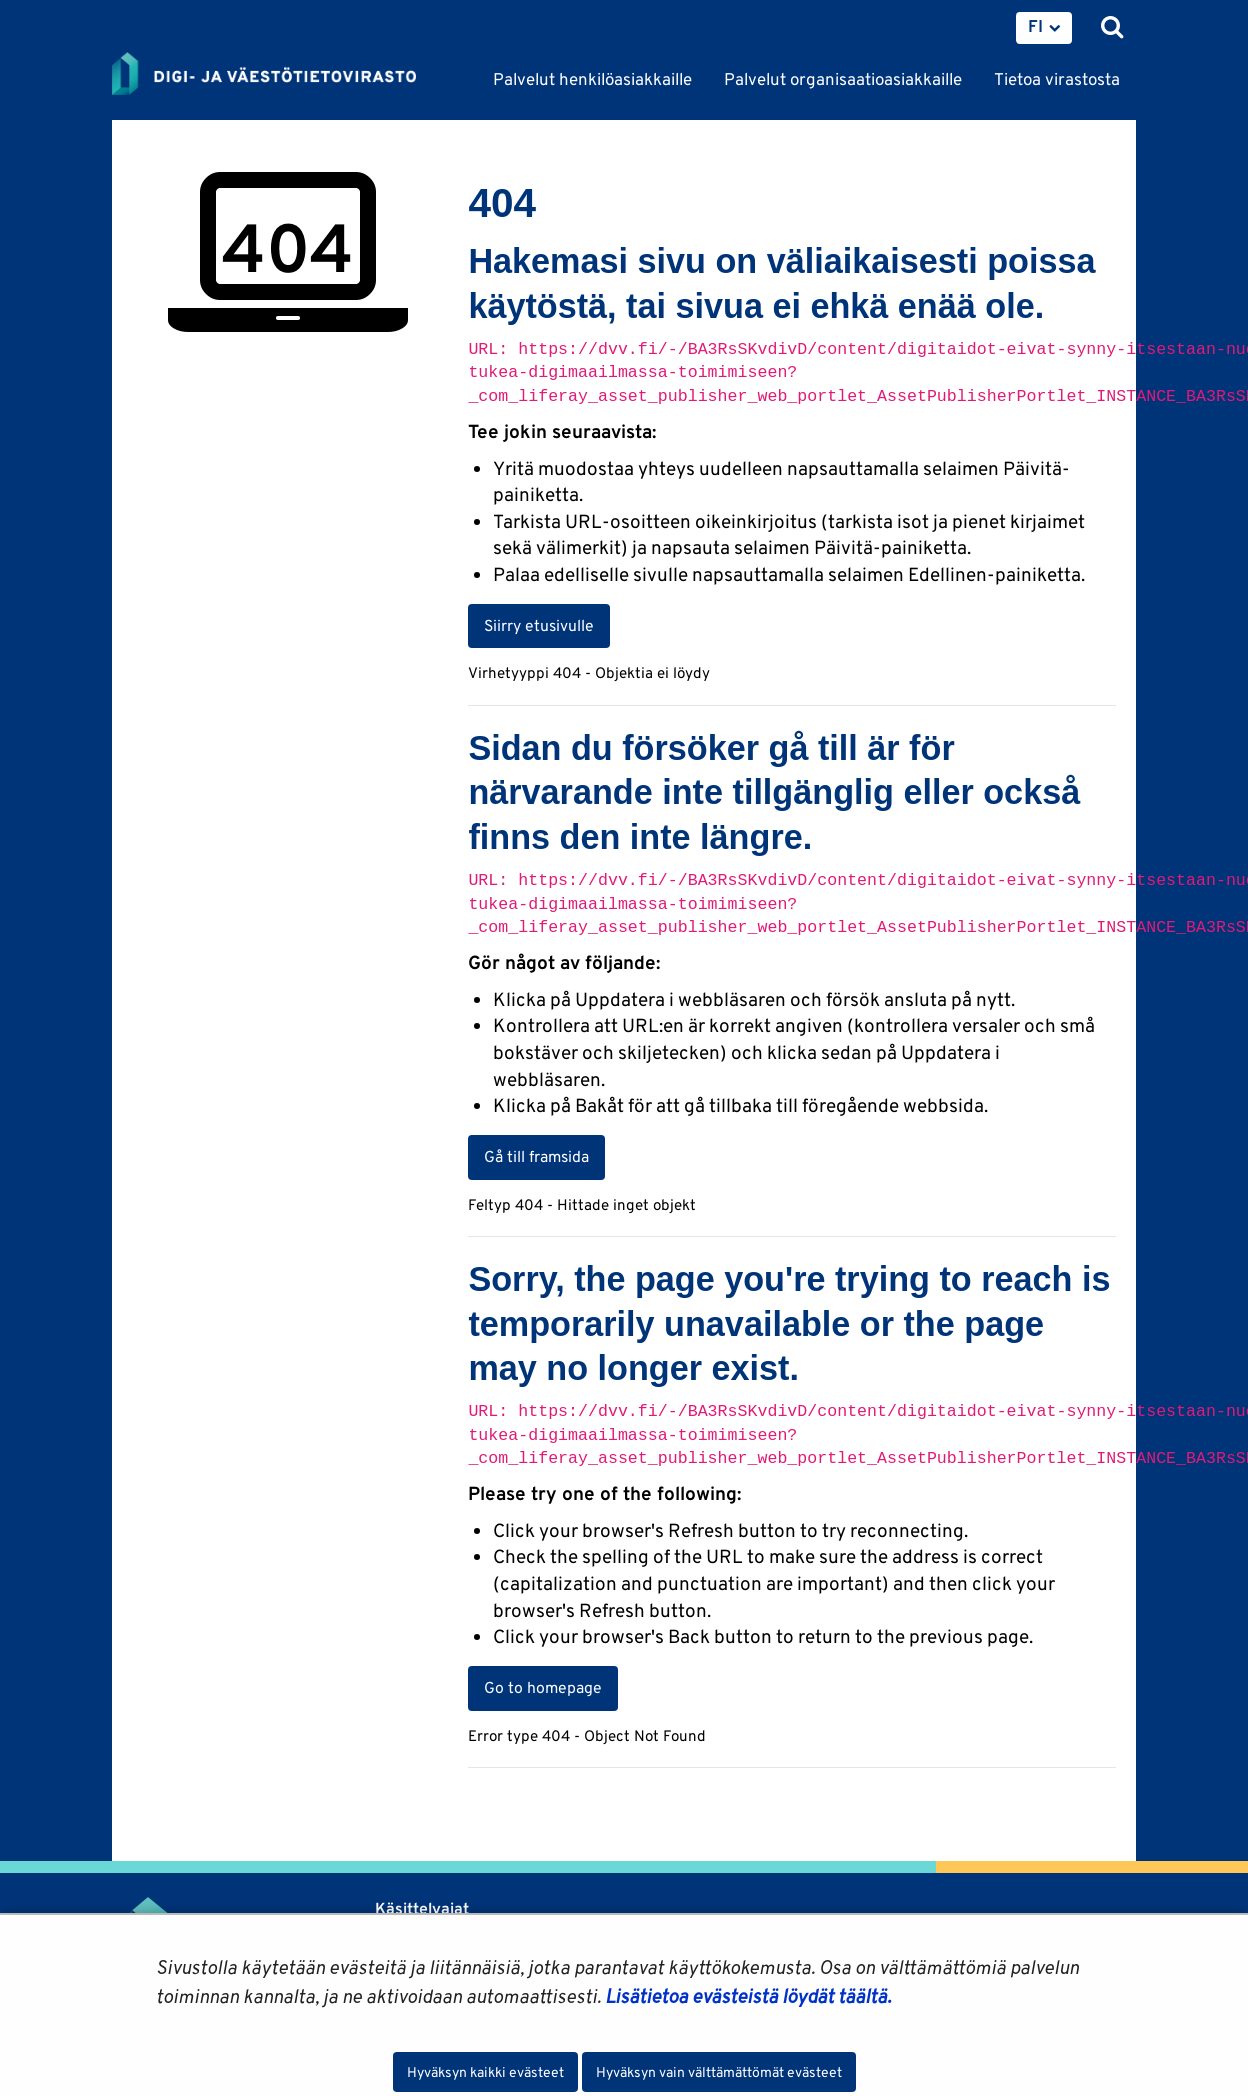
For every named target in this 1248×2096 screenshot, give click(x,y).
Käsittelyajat (422, 1908)
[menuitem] (1044, 28)
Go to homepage (543, 1687)
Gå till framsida (536, 1156)
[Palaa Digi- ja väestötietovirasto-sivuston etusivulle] (264, 75)
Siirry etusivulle (539, 625)
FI (1035, 26)
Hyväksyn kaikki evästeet (485, 2072)
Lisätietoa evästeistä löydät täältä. (748, 1996)
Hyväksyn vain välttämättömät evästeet (719, 2072)
